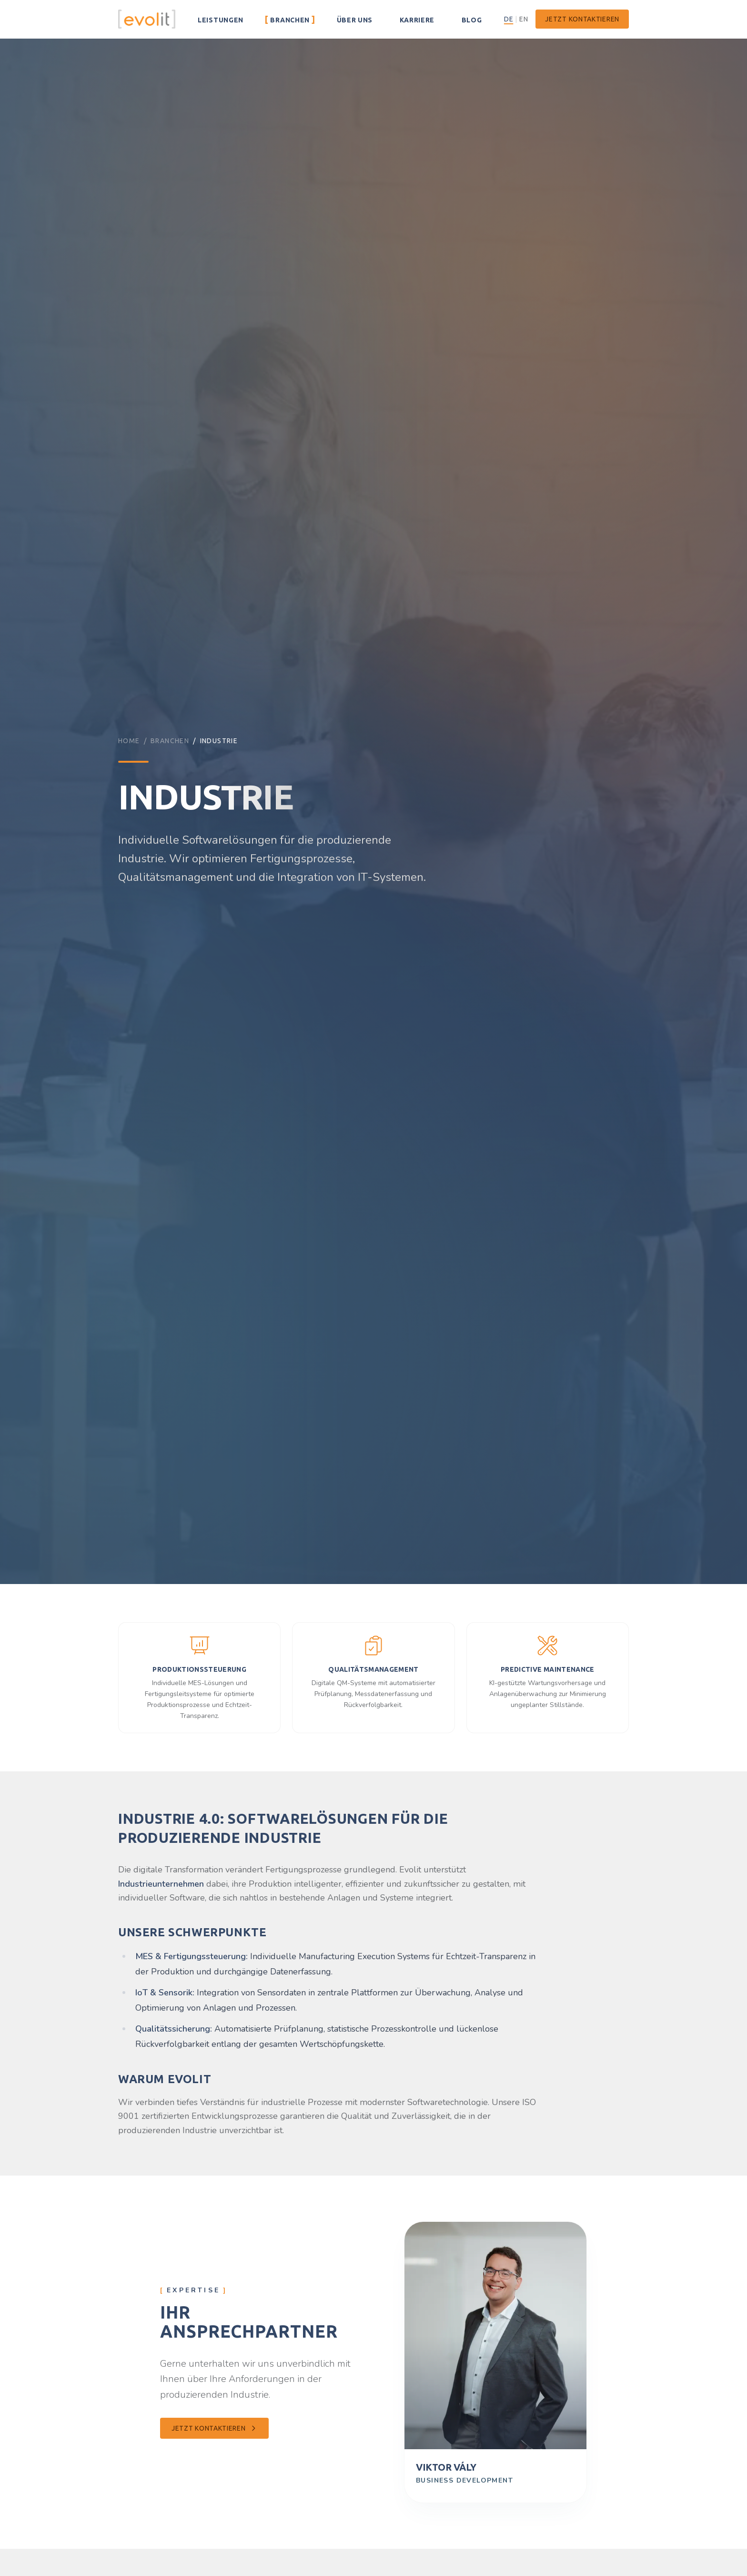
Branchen (289, 19)
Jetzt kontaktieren (582, 19)
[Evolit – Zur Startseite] (146, 19)
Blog (471, 19)
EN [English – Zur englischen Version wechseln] (523, 19)
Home (129, 741)
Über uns (354, 19)
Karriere (417, 19)
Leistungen (220, 19)
